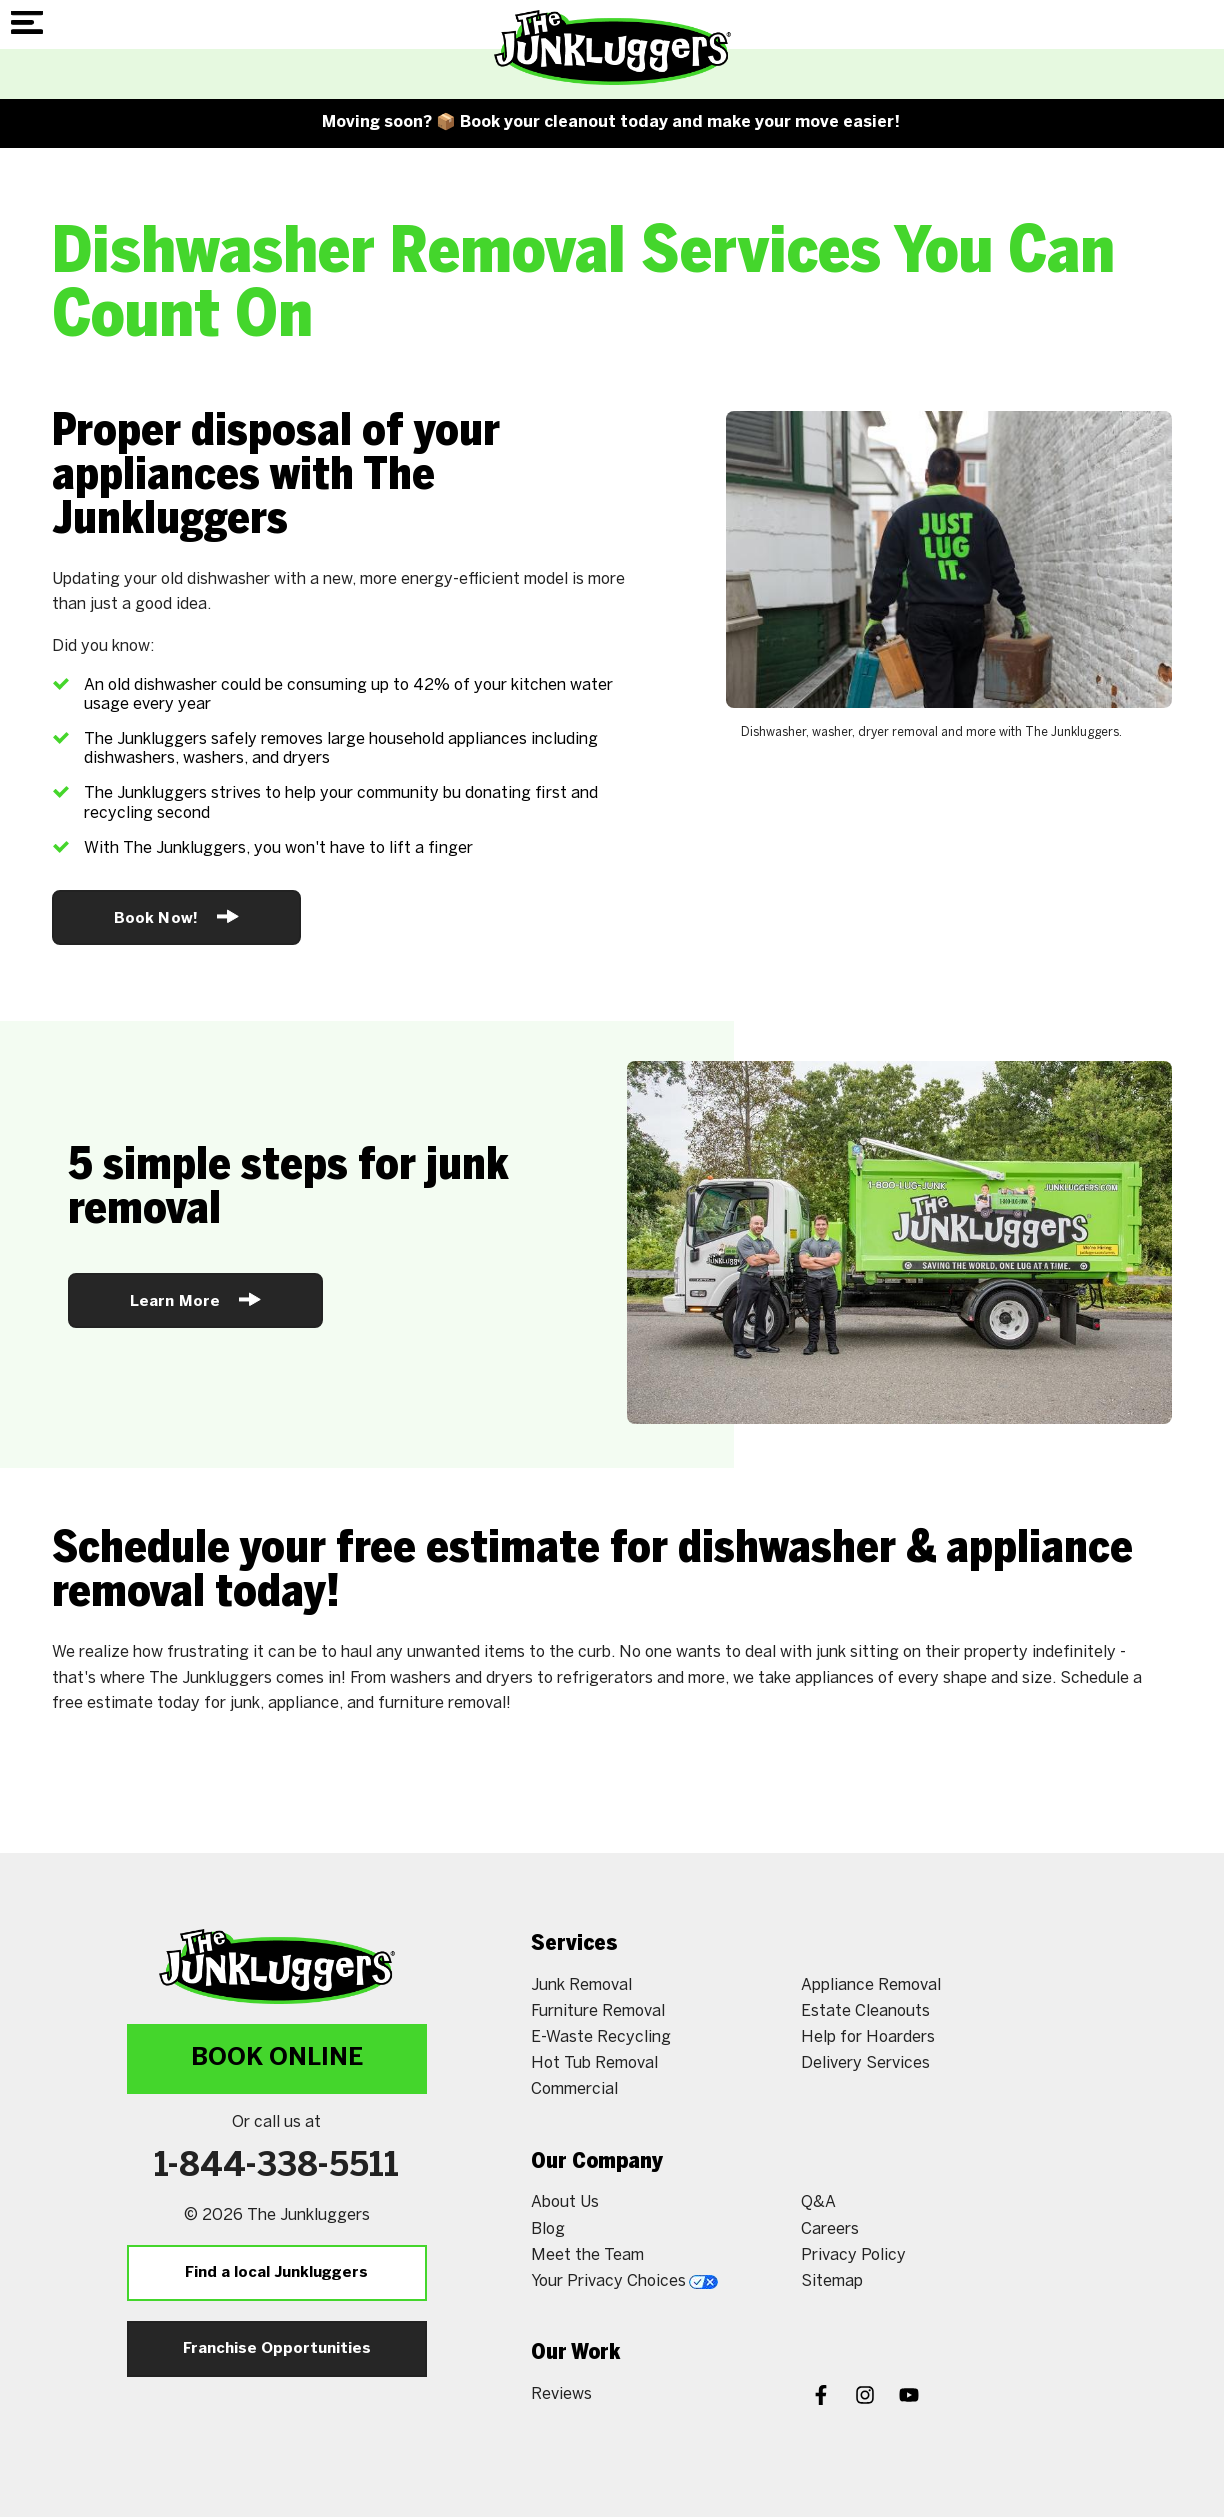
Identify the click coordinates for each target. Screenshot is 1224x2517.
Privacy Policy (853, 2255)
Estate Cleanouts (865, 2011)
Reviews (561, 2394)
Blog (548, 2229)
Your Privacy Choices (624, 2281)
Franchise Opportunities (277, 2349)
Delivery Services (865, 2063)
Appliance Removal (871, 1985)
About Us (565, 2202)
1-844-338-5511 (276, 2167)
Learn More (195, 1299)
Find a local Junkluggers (276, 2273)
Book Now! (176, 916)
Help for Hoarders (868, 2037)
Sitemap (832, 2281)
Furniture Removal (598, 2011)
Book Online (277, 2058)
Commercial (574, 2089)
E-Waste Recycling (601, 2037)
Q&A (818, 2202)
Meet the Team (587, 2255)
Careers (830, 2229)
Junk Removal (581, 1985)
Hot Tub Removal (594, 2063)
